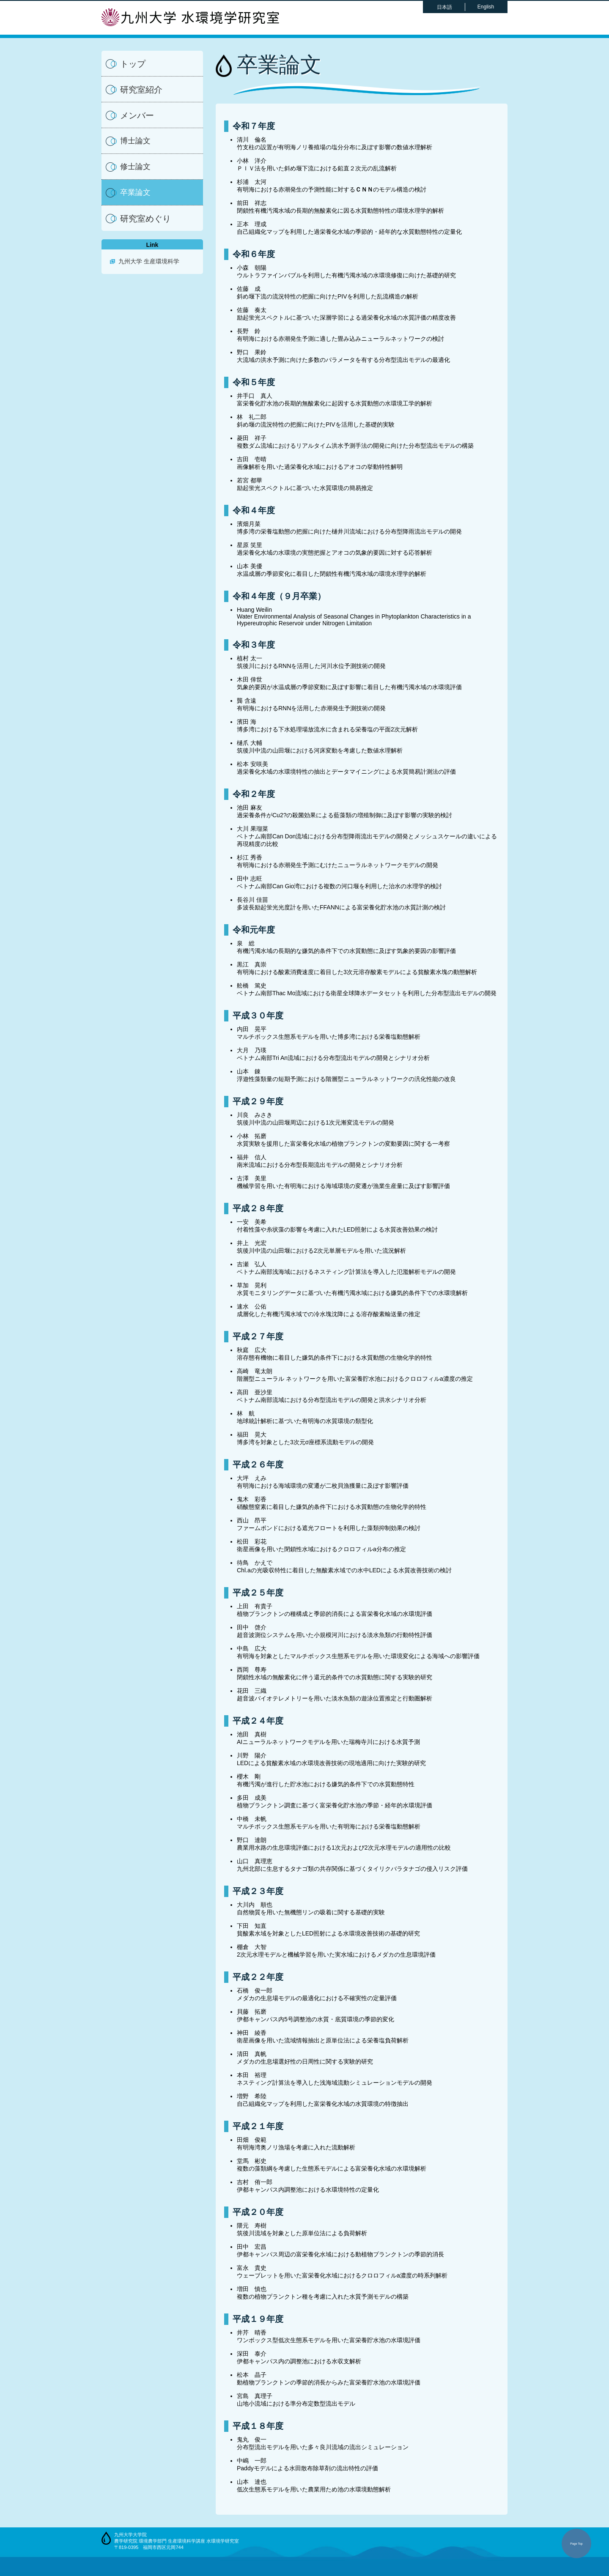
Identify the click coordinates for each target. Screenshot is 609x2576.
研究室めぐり (145, 218)
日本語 (444, 7)
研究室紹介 (141, 89)
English (485, 7)
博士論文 (135, 141)
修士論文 (135, 166)
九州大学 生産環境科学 (148, 261)
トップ (132, 63)
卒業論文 (135, 192)
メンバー (137, 115)
